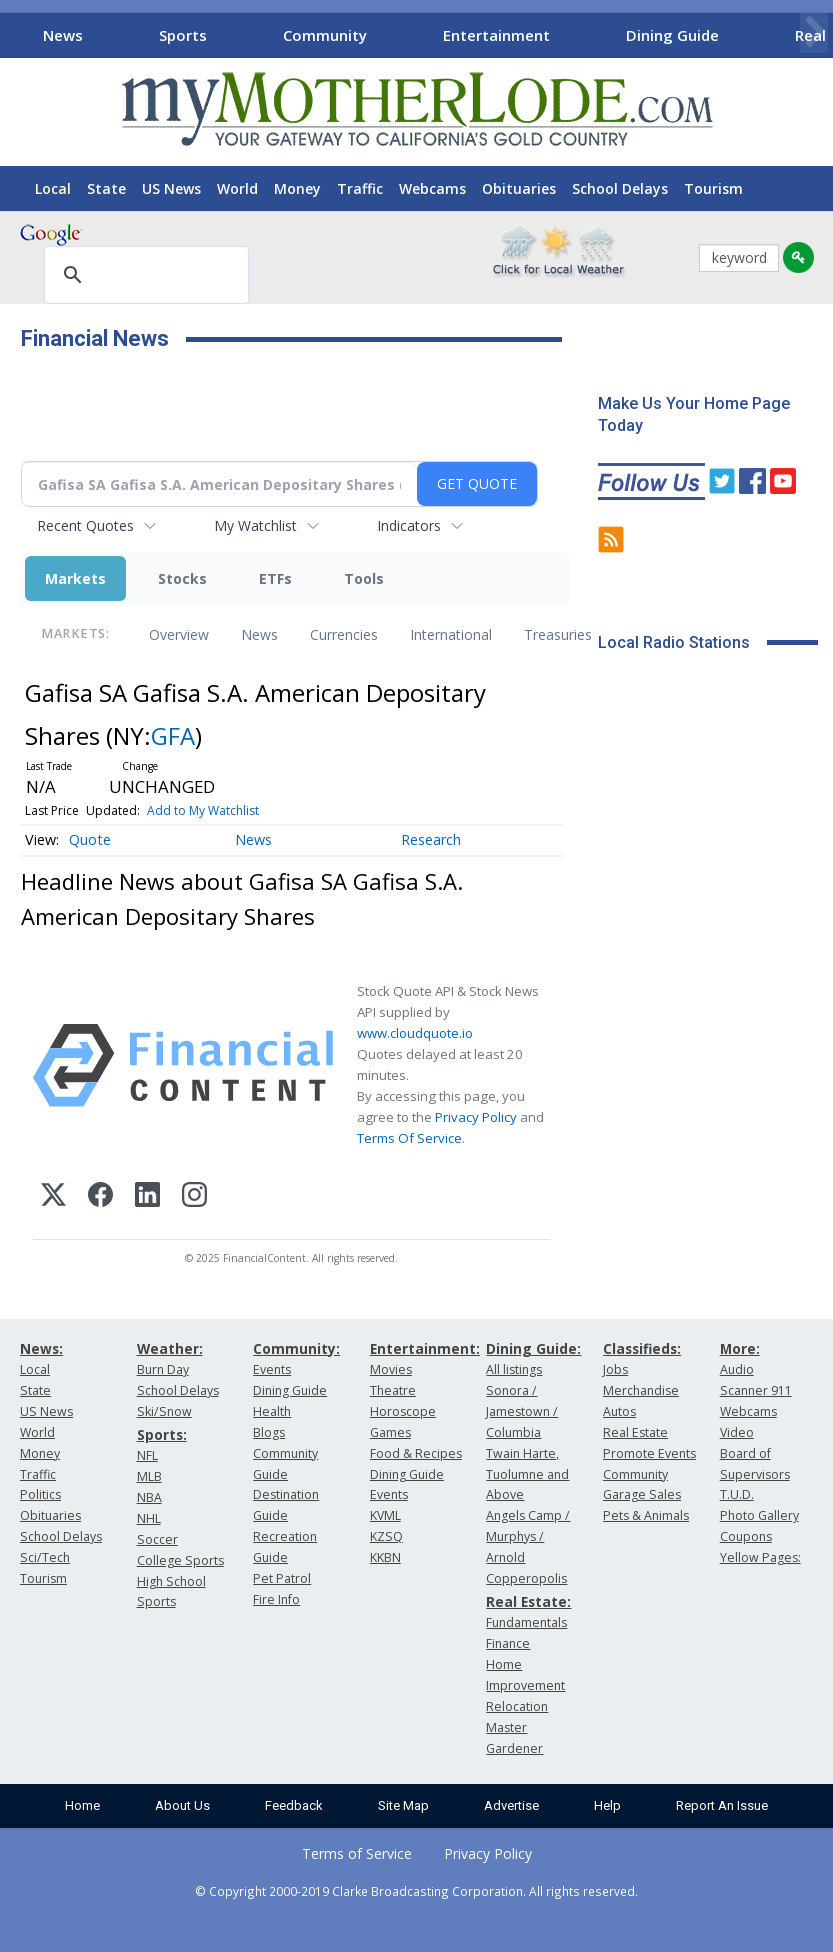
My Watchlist (255, 525)
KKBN (385, 1557)
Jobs (615, 1369)
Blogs (269, 1432)
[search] (143, 276)
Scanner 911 (756, 1390)
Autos (619, 1411)
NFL (147, 1455)
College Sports (180, 1560)
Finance (508, 1643)
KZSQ (386, 1536)
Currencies (344, 634)
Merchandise (641, 1390)
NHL (149, 1518)
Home (82, 1805)
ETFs (275, 578)
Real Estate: (528, 1601)
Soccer (157, 1539)
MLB (149, 1476)
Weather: (170, 1348)
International (451, 634)
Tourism (713, 188)
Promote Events (649, 1453)
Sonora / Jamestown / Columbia (522, 1411)
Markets (75, 578)
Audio (737, 1369)
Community (325, 35)
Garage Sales (642, 1494)
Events (272, 1369)
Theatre (393, 1390)
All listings (514, 1369)
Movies (391, 1369)
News (63, 35)
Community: (296, 1348)
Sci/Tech (45, 1557)
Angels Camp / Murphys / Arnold (528, 1536)
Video (737, 1432)
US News (171, 188)
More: (740, 1348)
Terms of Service (357, 1853)
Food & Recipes (416, 1453)
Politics (40, 1494)
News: (41, 1348)
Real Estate (635, 1432)
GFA (173, 735)
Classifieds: (642, 1348)
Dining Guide (672, 35)
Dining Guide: (533, 1348)
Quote (90, 839)
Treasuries (558, 634)
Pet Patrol (282, 1578)
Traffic (360, 188)
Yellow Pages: (760, 1557)
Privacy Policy (476, 1117)
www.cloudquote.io (415, 1033)
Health (272, 1411)
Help (607, 1805)
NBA (149, 1497)
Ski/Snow (164, 1411)
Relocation (517, 1706)
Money (297, 188)
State (106, 188)
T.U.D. (737, 1494)
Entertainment (496, 35)
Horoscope (403, 1411)
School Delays (620, 188)
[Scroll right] (814, 32)
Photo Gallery (759, 1515)
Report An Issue (722, 1805)
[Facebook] (100, 1197)
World (237, 188)
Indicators (409, 525)
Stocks (182, 578)
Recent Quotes (85, 525)
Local (53, 188)
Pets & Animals (646, 1515)
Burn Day (163, 1369)
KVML (385, 1515)
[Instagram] (194, 1197)
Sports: (162, 1434)
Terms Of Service (409, 1138)
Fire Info (276, 1599)
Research (431, 839)
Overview (179, 634)
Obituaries (519, 188)
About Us (182, 1805)
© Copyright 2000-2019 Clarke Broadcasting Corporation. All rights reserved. (416, 1891)
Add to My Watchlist (203, 810)
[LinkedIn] (147, 1197)
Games (390, 1432)
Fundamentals (526, 1622)
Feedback (294, 1805)
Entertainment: (425, 1348)
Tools (364, 578)
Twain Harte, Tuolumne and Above (527, 1474)
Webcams (432, 188)
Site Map (403, 1805)
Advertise (511, 1805)
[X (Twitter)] (53, 1197)
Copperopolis (526, 1578)
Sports (183, 35)
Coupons (746, 1536)
